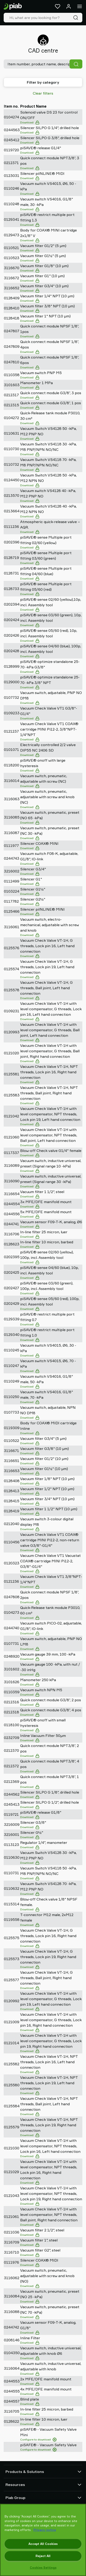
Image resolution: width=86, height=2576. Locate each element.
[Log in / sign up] (68, 6)
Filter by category (43, 82)
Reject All (43, 2556)
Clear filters (43, 93)
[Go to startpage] (13, 6)
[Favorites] (57, 6)
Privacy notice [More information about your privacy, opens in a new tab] (44, 2530)
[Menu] (79, 6)
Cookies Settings (43, 2567)
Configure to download (38, 2440)
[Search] (76, 17)
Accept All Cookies (43, 2544)
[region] (43, 2540)
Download (29, 122)
